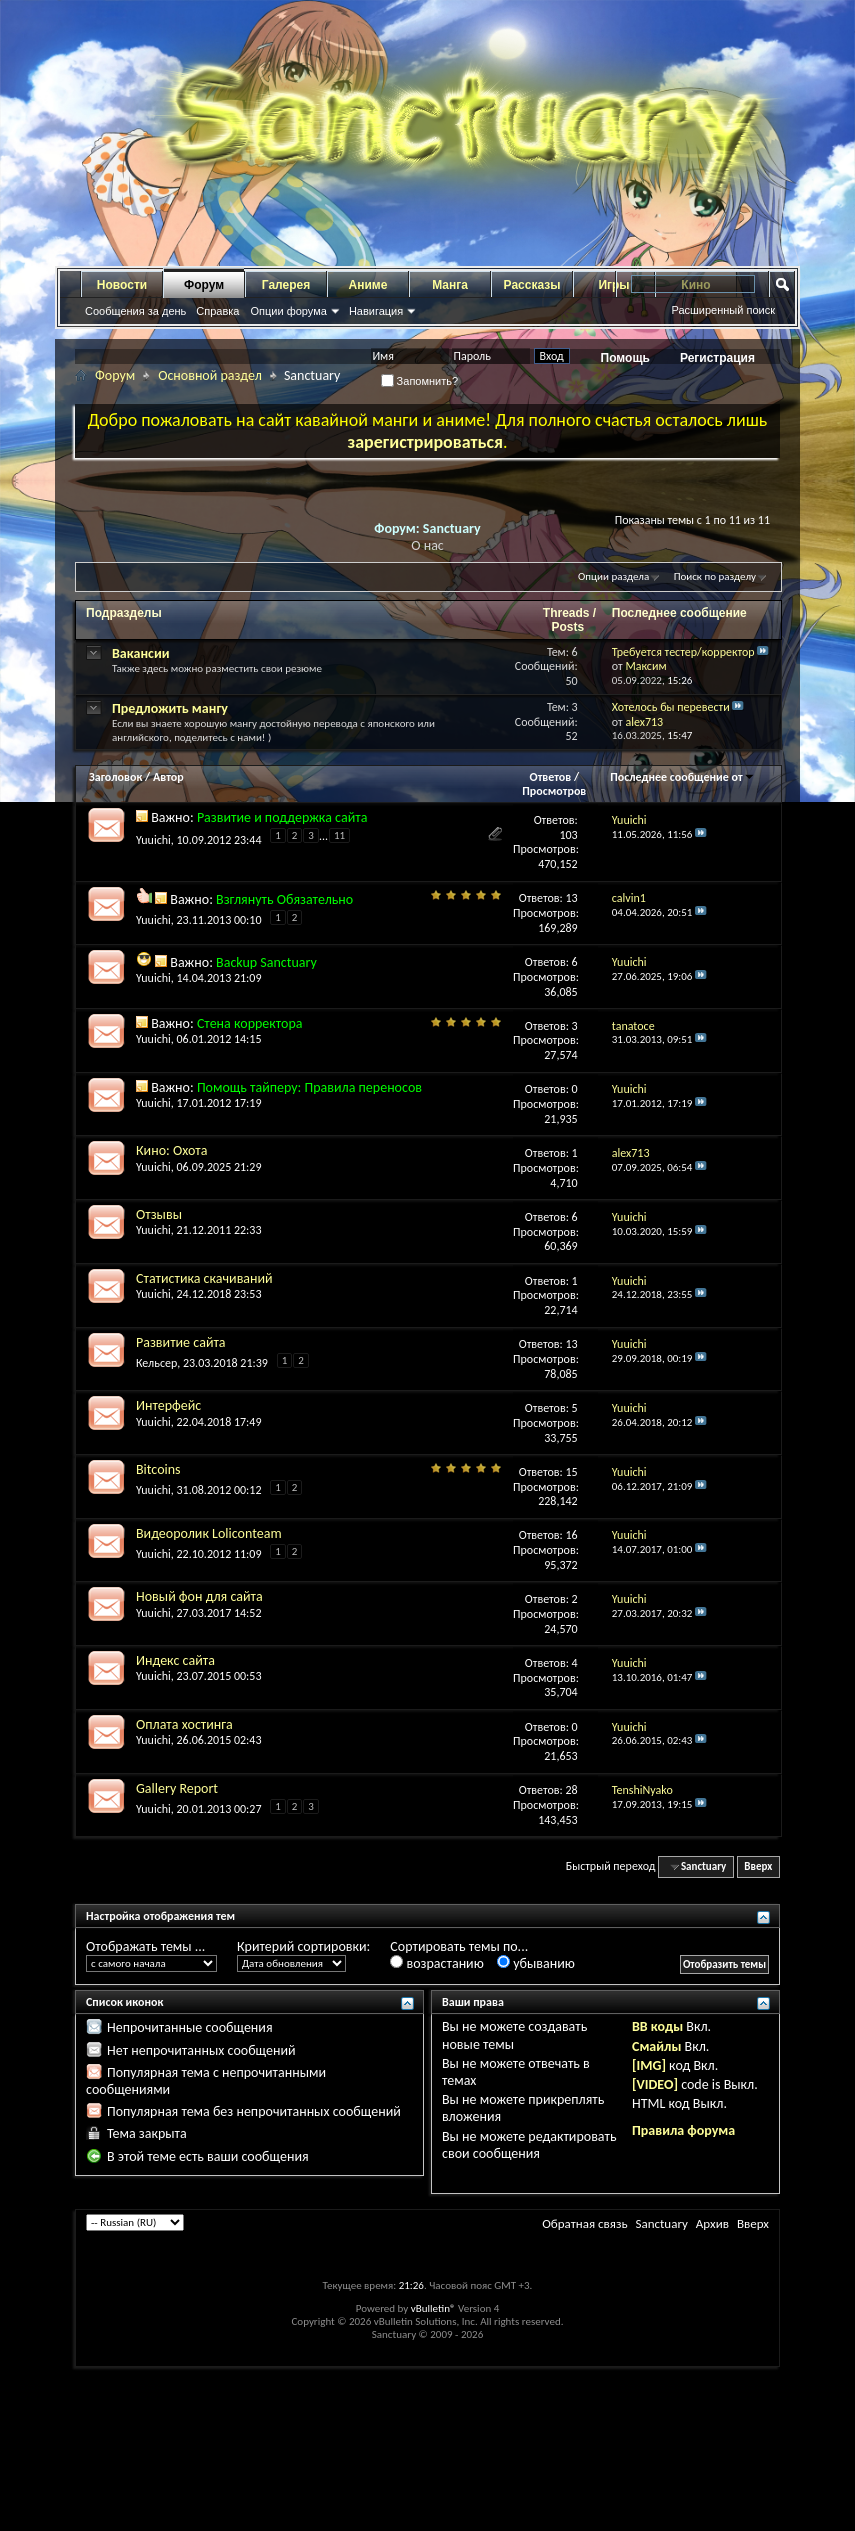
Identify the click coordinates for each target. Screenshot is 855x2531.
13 (572, 898)
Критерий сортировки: (303, 1946)
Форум (204, 285)
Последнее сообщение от (682, 777)
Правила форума (683, 2130)
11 (339, 835)
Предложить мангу (170, 708)
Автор (168, 777)
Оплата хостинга (184, 1724)
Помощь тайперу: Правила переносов (309, 1087)
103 (568, 835)
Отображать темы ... (145, 1946)
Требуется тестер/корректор (683, 652)
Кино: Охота (171, 1150)
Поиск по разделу (715, 576)
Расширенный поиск (723, 310)
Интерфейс (168, 1405)
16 (572, 1535)
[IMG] (649, 2065)
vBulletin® (433, 2308)
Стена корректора (250, 1023)
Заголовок (115, 777)
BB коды (657, 2026)
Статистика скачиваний (204, 1278)
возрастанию (436, 1963)
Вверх (758, 1866)
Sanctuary (661, 2223)
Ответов (551, 777)
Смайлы (656, 2046)
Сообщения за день (135, 311)
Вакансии (141, 653)
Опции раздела (613, 576)
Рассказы (532, 285)
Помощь (625, 358)
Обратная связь (584, 2223)
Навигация (376, 311)
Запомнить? (420, 381)
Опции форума (288, 311)
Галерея (286, 285)
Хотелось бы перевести (671, 707)
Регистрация (717, 358)
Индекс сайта (175, 1660)
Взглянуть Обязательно (284, 899)
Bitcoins (158, 1469)
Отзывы (159, 1214)
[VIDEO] (655, 2084)
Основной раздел (210, 375)
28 (572, 1790)
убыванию (536, 1963)
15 (572, 1472)
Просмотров (554, 791)
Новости (122, 285)
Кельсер (156, 1363)
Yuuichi (153, 840)
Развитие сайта (181, 1342)
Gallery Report (177, 1788)
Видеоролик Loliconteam (209, 1533)
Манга (450, 285)
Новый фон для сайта (199, 1596)
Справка (217, 311)
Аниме (368, 285)
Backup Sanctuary (266, 962)
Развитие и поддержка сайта (282, 817)
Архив (712, 2223)
